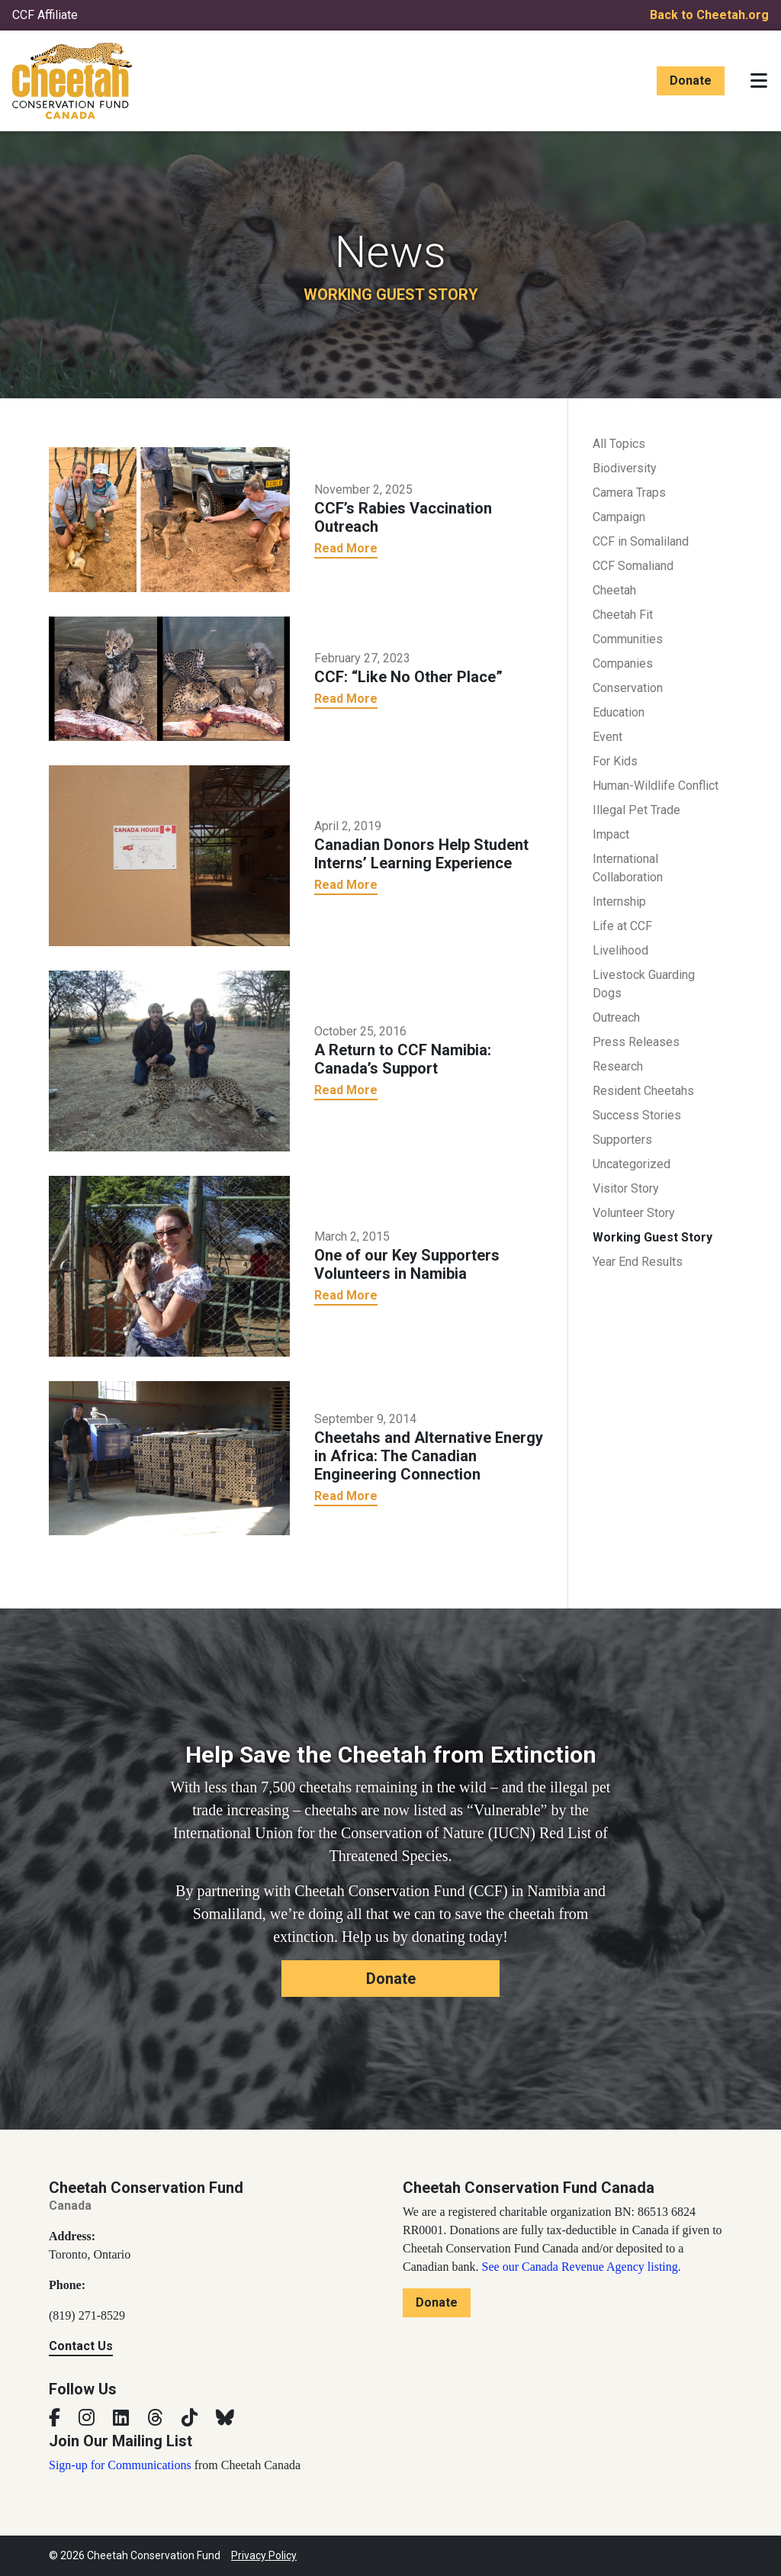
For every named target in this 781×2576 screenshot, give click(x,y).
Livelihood (620, 950)
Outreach (616, 1017)
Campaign (619, 517)
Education (618, 712)
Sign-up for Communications (120, 2464)
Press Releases (636, 1042)
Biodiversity (625, 468)
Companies (623, 663)
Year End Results (638, 1261)
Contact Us (81, 2346)
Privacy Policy (264, 2555)
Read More (346, 548)
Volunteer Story (634, 1213)
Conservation (628, 688)
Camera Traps (629, 492)
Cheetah (614, 590)
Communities (628, 639)
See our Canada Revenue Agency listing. (581, 2266)
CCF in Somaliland (641, 541)
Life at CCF (622, 926)
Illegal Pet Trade (636, 810)
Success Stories (637, 1115)
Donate (691, 80)
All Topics (619, 443)
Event (607, 736)
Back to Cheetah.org (709, 15)
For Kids (615, 761)
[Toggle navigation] (759, 81)
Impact (611, 834)
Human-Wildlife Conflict (655, 785)
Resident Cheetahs (643, 1091)
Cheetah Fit (623, 614)
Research (618, 1066)
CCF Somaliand (633, 566)
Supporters (622, 1139)
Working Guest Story (652, 1237)
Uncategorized (631, 1164)
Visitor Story (626, 1188)
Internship (619, 901)
